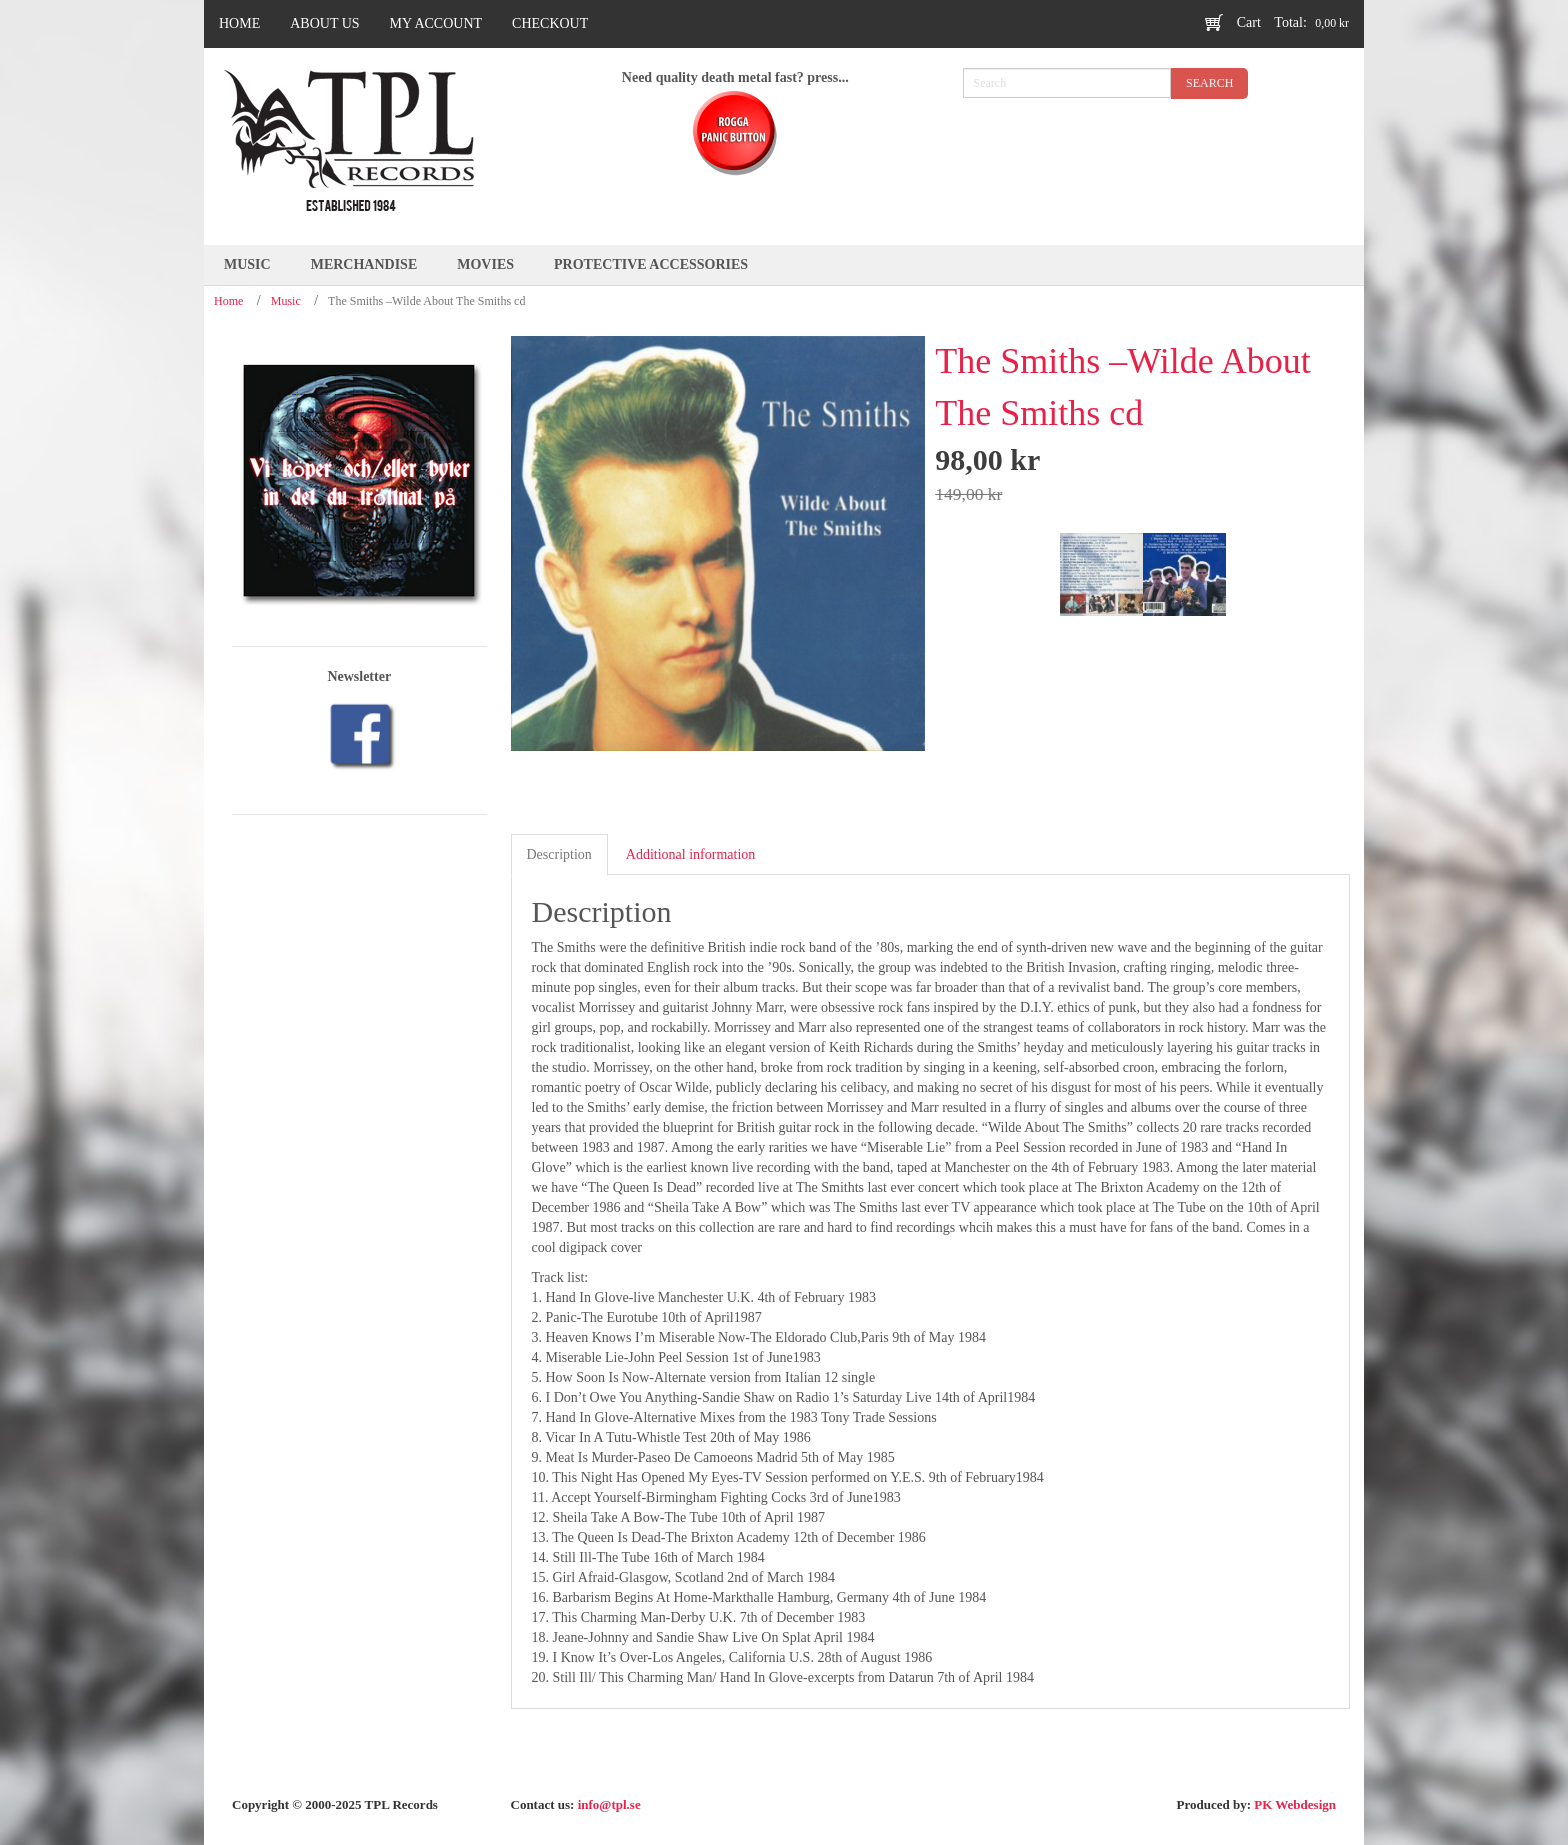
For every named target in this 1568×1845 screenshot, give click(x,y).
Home (228, 301)
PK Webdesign (1295, 1804)
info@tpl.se (609, 1804)
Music (286, 301)
